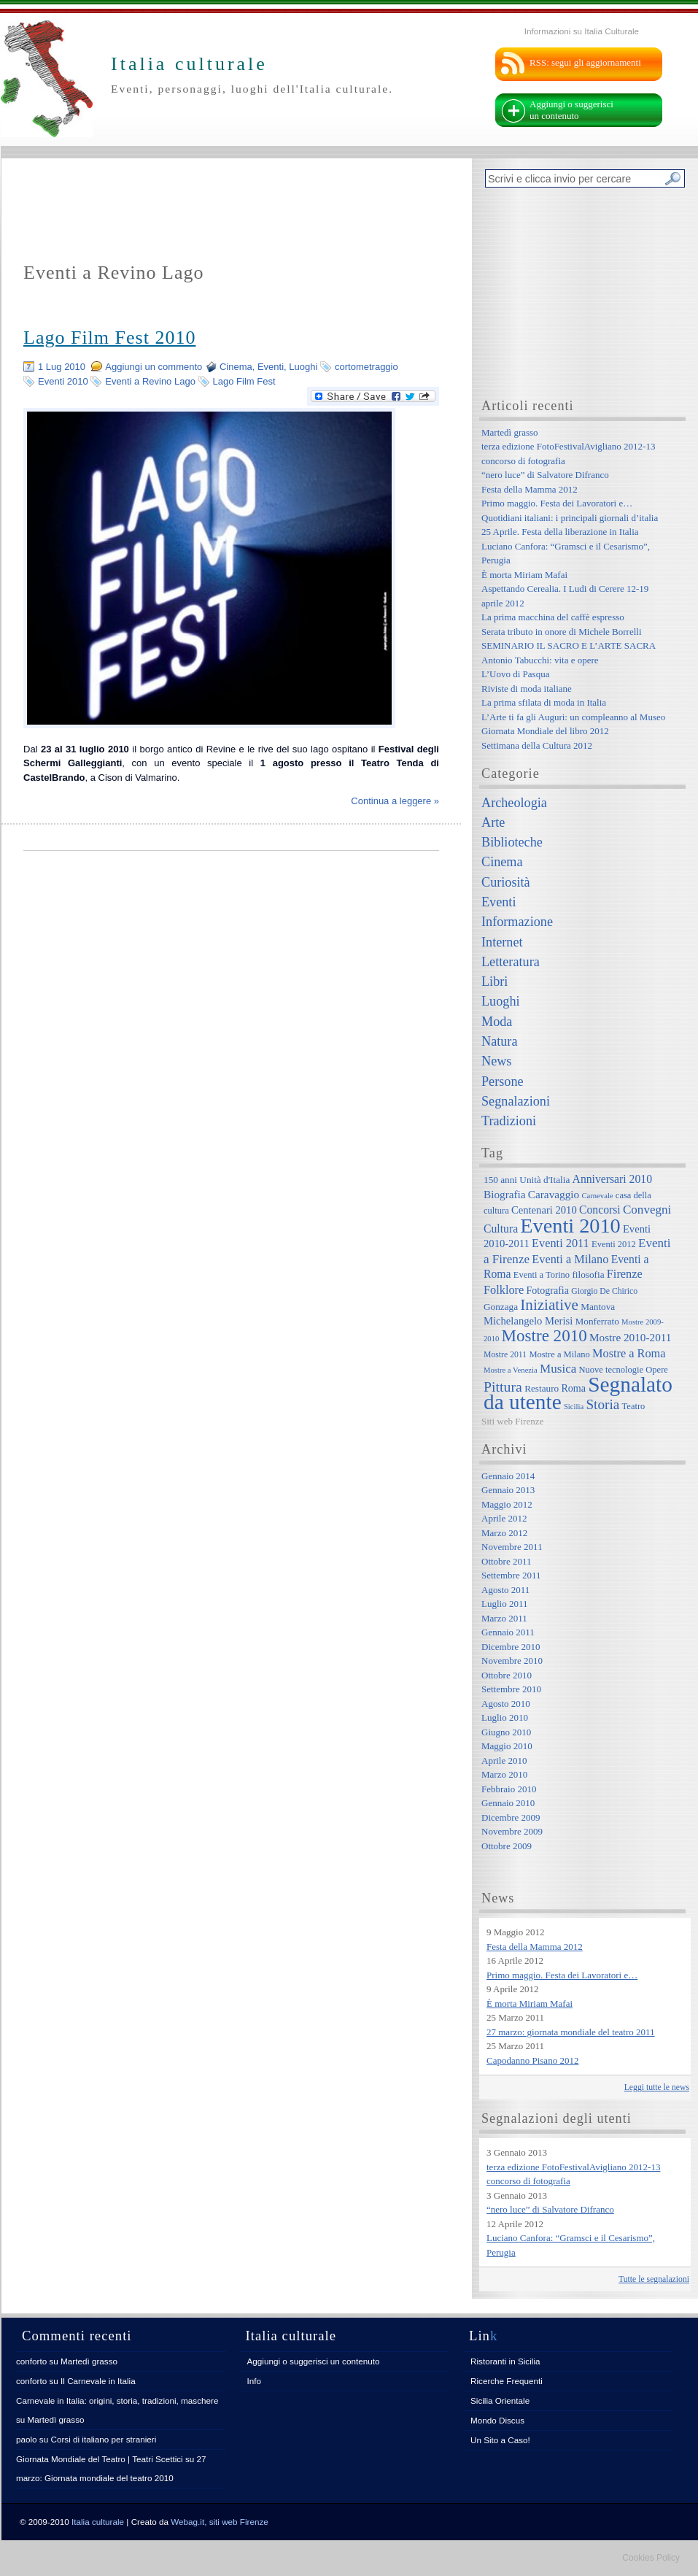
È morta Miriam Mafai (524, 574)
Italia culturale (97, 2521)
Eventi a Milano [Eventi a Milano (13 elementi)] (570, 1259)
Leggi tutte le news (656, 2087)
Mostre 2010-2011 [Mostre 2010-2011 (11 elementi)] (630, 1337)
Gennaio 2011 (508, 1632)
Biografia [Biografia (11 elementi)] (505, 1194)
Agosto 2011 (505, 1589)
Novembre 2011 (512, 1546)
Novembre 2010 (512, 1660)
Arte (493, 822)
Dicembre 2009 (510, 1817)
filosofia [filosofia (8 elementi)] (588, 1274)
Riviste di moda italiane (526, 688)
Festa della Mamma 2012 (529, 489)
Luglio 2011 (504, 1603)
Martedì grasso (509, 432)
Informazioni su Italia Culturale (581, 31)
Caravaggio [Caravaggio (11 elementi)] (553, 1194)
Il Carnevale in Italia (98, 2381)
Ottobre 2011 (506, 1561)
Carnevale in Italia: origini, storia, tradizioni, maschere (117, 2400)
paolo (26, 2439)
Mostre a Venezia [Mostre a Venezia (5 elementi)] (511, 1370)
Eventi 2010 (63, 381)
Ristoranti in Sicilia (505, 2361)
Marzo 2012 (504, 1532)
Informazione (517, 921)
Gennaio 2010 (508, 1802)
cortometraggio (366, 366)
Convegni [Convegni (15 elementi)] (647, 1209)
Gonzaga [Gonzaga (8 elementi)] (501, 1306)
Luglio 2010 (504, 1717)
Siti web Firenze (512, 1421)
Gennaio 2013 (508, 1489)
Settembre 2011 (510, 1575)
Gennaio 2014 (508, 1475)
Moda (496, 1021)
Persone (502, 1081)
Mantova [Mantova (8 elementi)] (598, 1306)
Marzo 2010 (504, 1774)
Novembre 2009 (512, 1831)
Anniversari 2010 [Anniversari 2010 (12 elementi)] (612, 1179)
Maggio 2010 (506, 1745)
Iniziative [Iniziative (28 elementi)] (549, 1305)
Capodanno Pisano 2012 (532, 2060)
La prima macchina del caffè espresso (552, 617)
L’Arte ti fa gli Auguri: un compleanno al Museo (573, 717)
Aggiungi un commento (153, 366)
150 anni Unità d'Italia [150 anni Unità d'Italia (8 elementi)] (527, 1179)
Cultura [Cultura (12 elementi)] (501, 1228)
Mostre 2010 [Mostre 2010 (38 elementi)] (544, 1335)
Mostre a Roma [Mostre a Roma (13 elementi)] (629, 1353)
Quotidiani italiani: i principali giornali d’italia (569, 517)
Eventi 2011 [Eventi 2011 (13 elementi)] (560, 1243)
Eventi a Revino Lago (150, 381)
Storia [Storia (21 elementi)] (602, 1404)
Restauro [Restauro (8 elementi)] (541, 1388)
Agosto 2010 (505, 1703)
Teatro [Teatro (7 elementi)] (633, 1406)
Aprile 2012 (504, 1518)
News (496, 1061)
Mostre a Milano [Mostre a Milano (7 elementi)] (559, 1354)
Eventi (270, 366)
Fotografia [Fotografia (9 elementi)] (548, 1290)
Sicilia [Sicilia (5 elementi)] (573, 1407)
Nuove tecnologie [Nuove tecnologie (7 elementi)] (611, 1370)
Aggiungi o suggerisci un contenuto (571, 110)
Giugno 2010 (506, 1732)
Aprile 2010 (504, 1760)
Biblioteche (512, 842)
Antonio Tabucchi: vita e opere (540, 660)
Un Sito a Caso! (500, 2440)
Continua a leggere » (395, 800)
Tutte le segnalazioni (653, 2279)
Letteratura (510, 962)
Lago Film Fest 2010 (109, 337)
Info (254, 2381)
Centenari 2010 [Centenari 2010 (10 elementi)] (544, 1210)
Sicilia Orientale (500, 2400)
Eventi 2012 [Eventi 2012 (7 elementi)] (614, 1244)
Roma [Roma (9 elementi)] (573, 1388)
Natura (499, 1041)
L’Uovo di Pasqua (515, 673)
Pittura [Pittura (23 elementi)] (503, 1386)
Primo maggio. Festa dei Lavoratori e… (556, 503)
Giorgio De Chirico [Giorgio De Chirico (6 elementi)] (604, 1291)
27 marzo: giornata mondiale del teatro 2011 (570, 2032)
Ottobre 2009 (506, 1845)
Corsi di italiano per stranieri (103, 2439)
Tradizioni (508, 1121)
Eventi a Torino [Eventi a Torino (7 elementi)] (541, 1275)
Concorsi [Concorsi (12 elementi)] (600, 1209)
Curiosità (505, 882)
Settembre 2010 (511, 1689)
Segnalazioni (515, 1101)
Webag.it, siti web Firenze (219, 2521)
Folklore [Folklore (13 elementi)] (504, 1290)
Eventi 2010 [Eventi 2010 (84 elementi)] (570, 1225)
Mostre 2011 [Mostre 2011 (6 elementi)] (505, 1355)
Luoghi (303, 366)
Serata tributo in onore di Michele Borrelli (561, 631)
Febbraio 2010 (508, 1788)
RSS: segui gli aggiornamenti (585, 62)
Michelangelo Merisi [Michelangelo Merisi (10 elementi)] (528, 1321)
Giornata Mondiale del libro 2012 (545, 730)
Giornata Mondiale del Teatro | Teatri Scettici (99, 2459)
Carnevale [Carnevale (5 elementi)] (597, 1196)
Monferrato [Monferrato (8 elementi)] (597, 1321)
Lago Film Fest (244, 381)
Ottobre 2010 (506, 1675)
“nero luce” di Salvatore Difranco (545, 474)
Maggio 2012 (506, 1504)
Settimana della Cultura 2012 (536, 745)
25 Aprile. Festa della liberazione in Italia (560, 531)
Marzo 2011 (504, 1618)
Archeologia (514, 802)
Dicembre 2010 (510, 1646)
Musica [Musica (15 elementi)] (558, 1369)
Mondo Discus (497, 2420)
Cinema (236, 366)
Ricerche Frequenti (506, 2381)
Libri (494, 981)
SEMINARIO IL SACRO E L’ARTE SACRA (568, 645)
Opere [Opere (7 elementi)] (656, 1370)
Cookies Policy (651, 2558)
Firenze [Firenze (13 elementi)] (625, 1274)
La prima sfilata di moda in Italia (543, 702)
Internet (502, 942)
